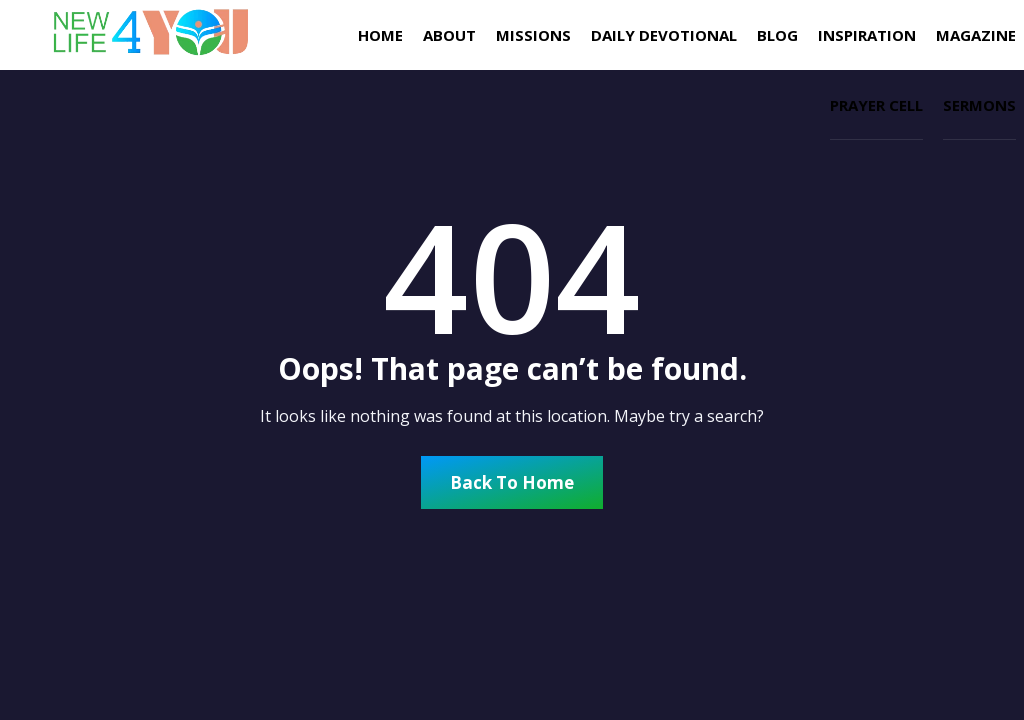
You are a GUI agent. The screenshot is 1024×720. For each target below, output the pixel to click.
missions (533, 35)
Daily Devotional (664, 35)
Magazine (976, 35)
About (449, 35)
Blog (777, 35)
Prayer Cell (876, 105)
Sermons (979, 105)
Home (380, 35)
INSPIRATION (867, 35)
